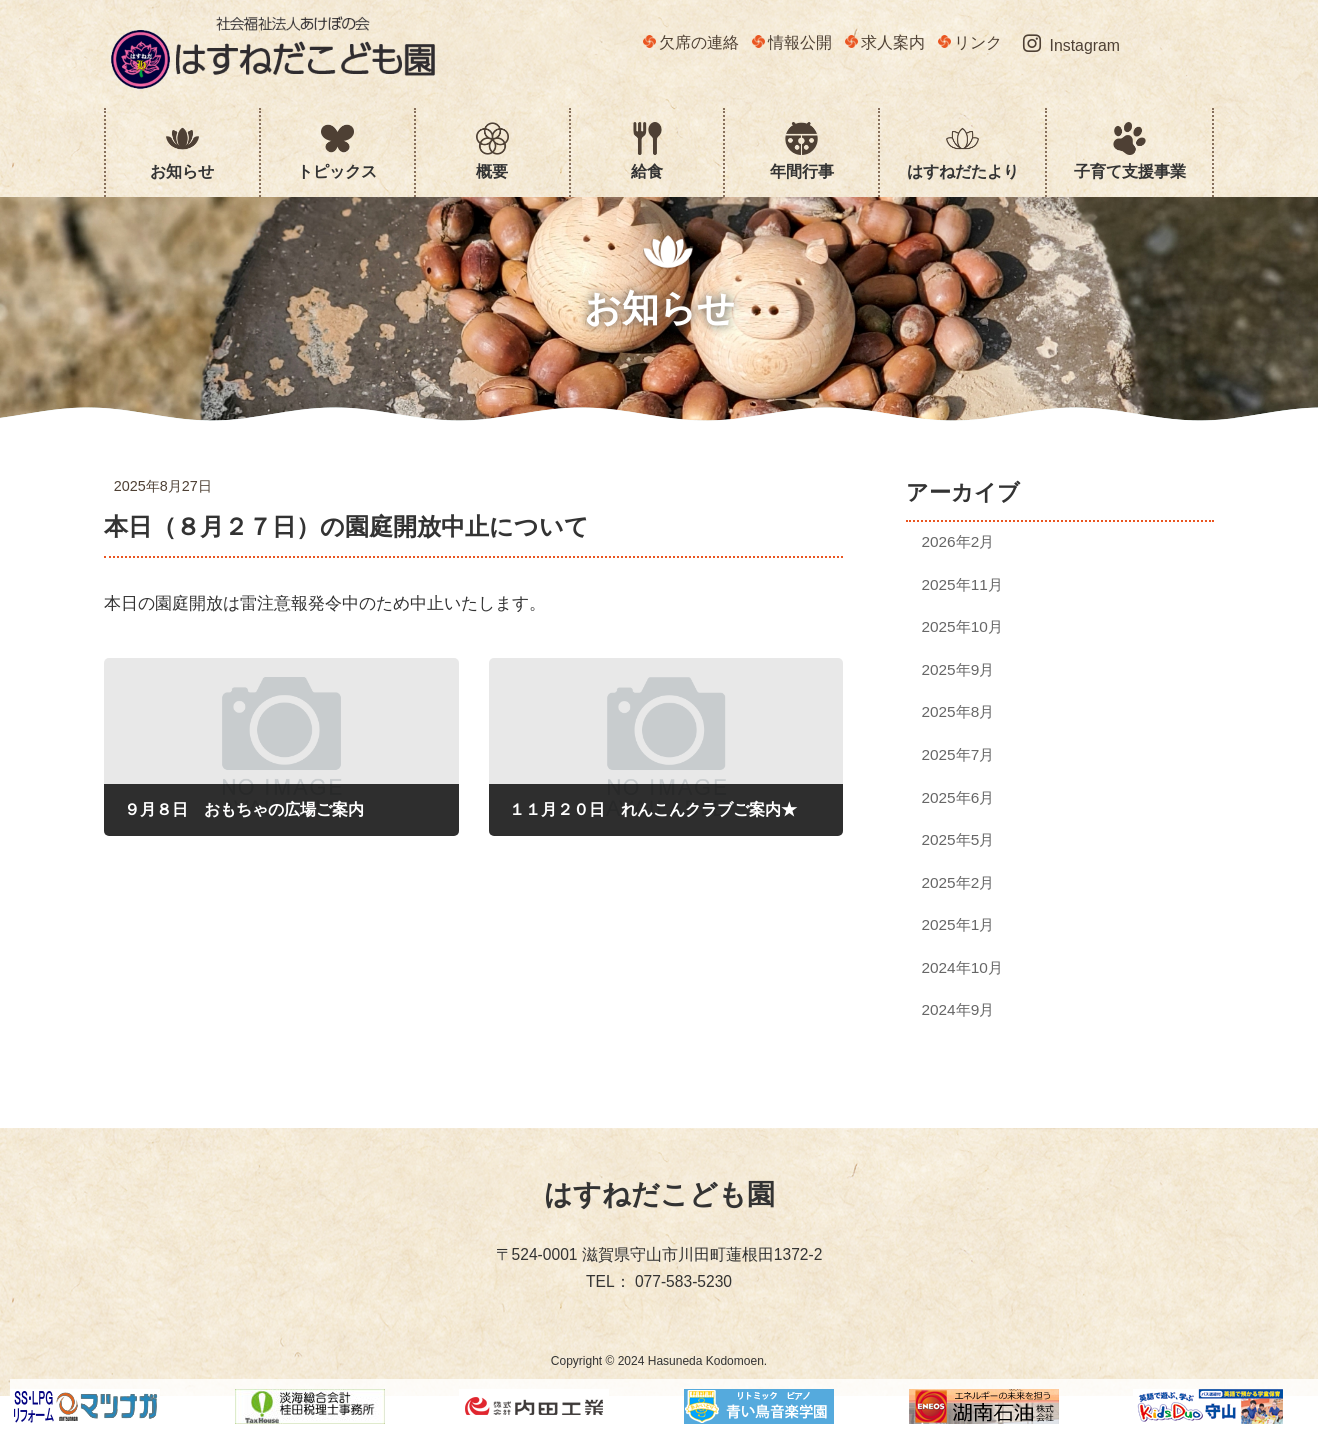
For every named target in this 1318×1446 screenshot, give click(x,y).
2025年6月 (958, 796)
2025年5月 (958, 839)
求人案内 (885, 42)
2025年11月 (962, 584)
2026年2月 (958, 541)
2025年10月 (962, 626)
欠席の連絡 (691, 42)
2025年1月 (958, 924)
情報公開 (792, 42)
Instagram (1071, 44)
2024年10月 (962, 967)
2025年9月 (958, 669)
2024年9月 (958, 1009)
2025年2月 (958, 882)
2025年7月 (958, 754)
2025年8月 (958, 711)
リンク (970, 42)
